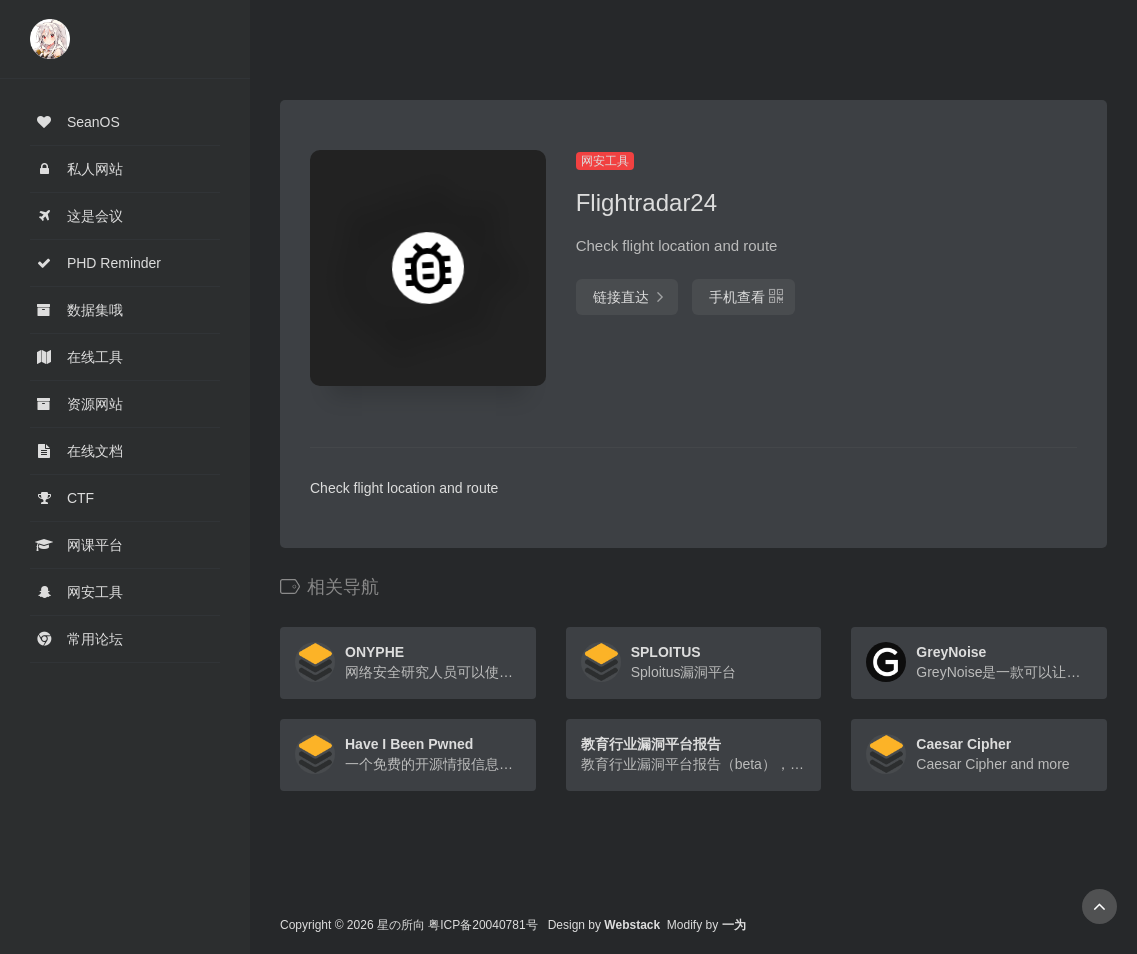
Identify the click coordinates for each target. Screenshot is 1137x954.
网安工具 (605, 161)
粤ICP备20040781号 (482, 925)
